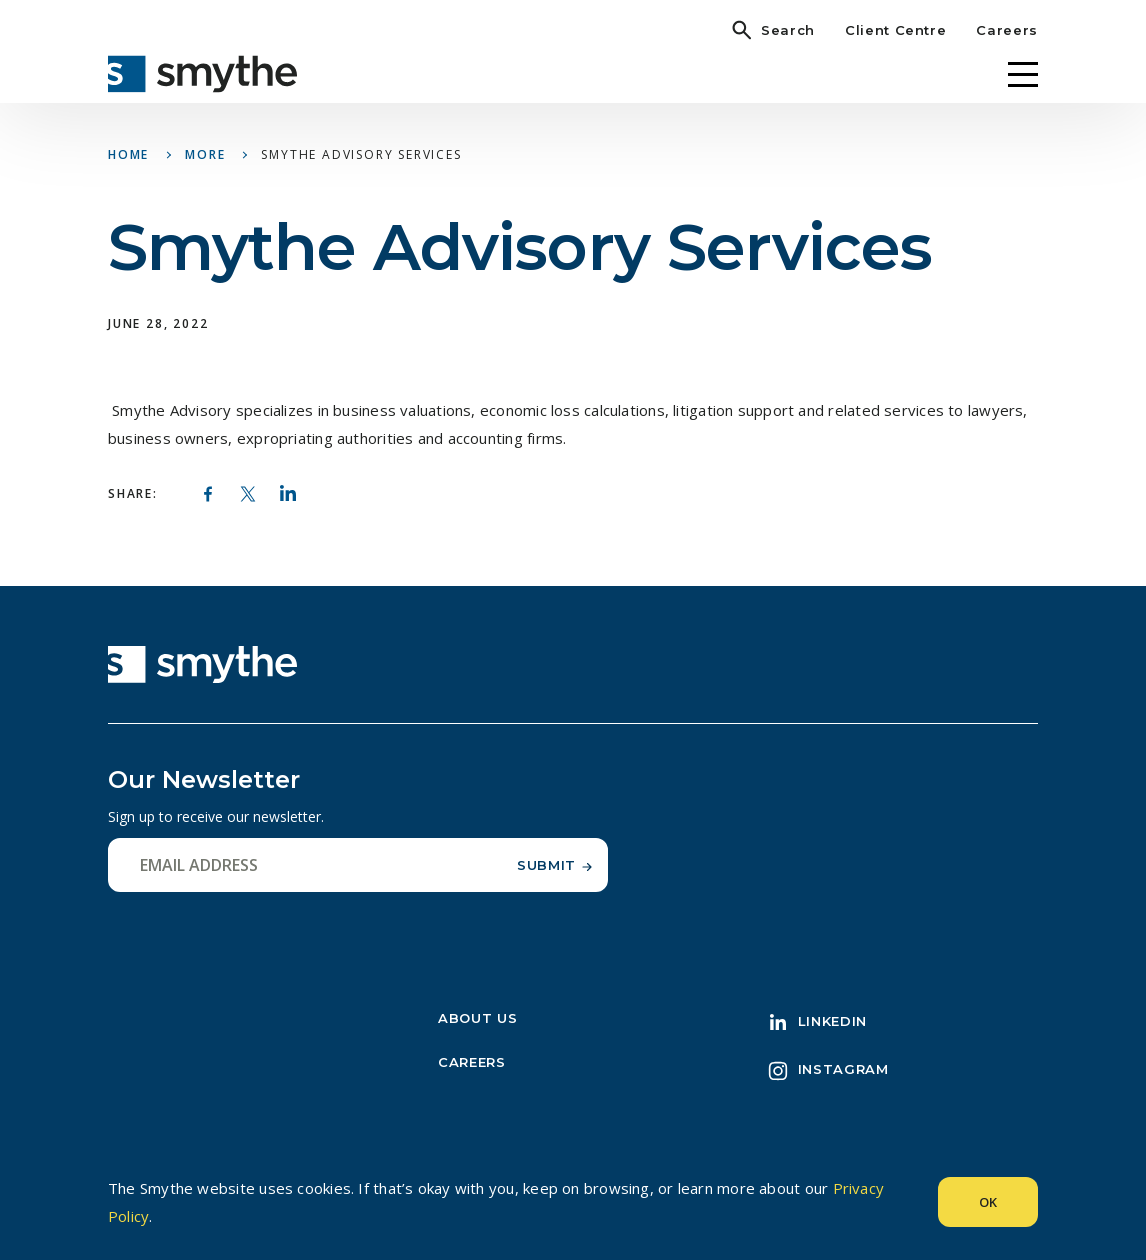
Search (788, 30)
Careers (1007, 30)
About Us (477, 1018)
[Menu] (1023, 74)
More (205, 154)
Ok (988, 1202)
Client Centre (895, 30)
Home (128, 154)
